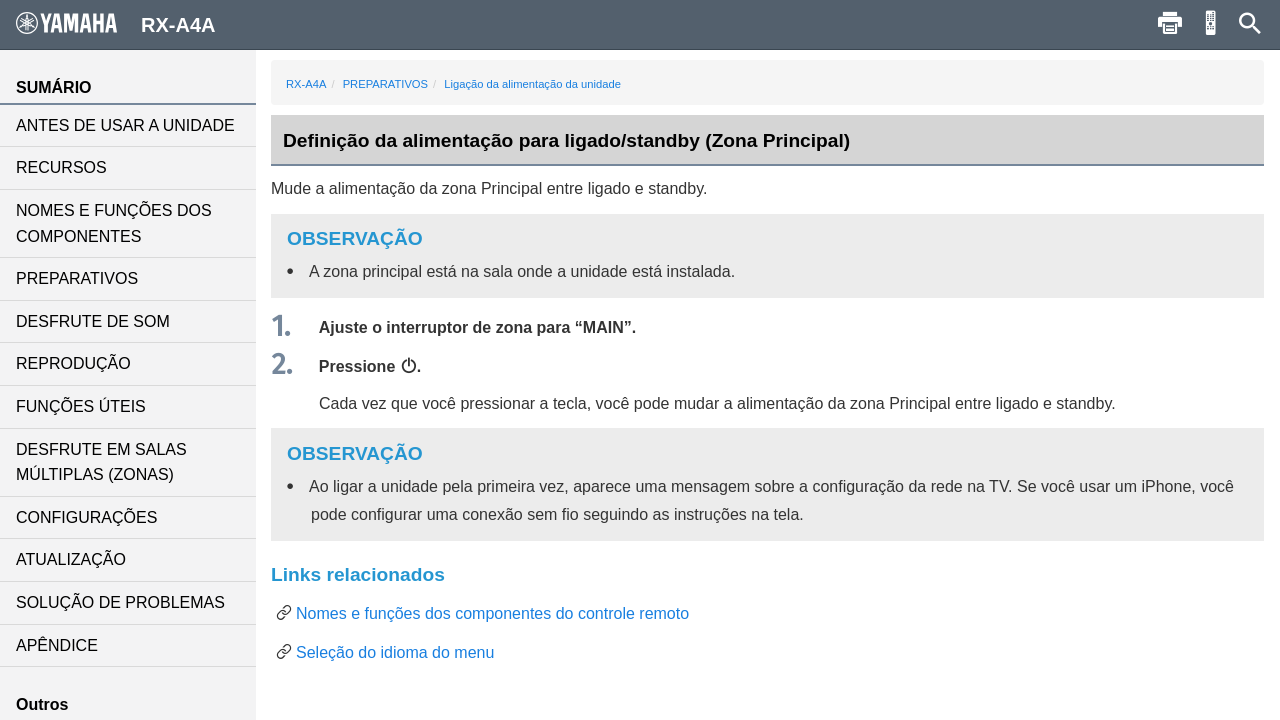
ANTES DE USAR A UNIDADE (125, 125)
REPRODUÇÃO (73, 363)
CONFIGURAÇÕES (86, 517)
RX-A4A (306, 84)
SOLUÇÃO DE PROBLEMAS (120, 602)
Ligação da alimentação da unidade (532, 84)
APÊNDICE (57, 645)
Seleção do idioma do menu (395, 652)
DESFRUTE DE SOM (93, 321)
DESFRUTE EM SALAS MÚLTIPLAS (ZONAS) (101, 462)
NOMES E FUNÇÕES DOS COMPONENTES (114, 223)
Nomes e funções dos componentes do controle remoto (492, 613)
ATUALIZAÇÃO (71, 559)
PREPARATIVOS (77, 278)
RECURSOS (61, 167)
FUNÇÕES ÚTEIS (81, 406)
